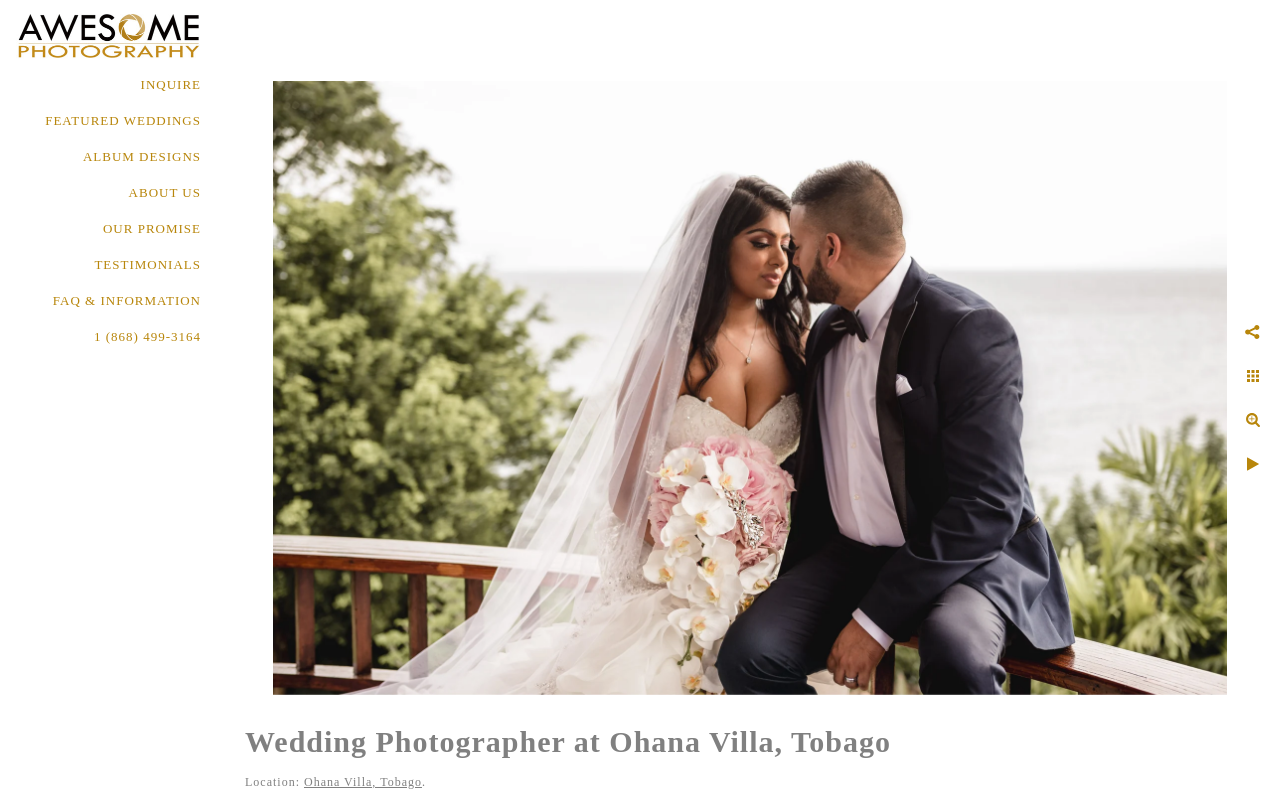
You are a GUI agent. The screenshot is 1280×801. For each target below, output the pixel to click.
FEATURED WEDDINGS (123, 120)
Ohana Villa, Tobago (363, 782)
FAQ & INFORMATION (127, 300)
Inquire (171, 84)
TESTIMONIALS (147, 264)
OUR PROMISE (152, 228)
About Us (165, 192)
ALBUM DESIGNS (142, 156)
